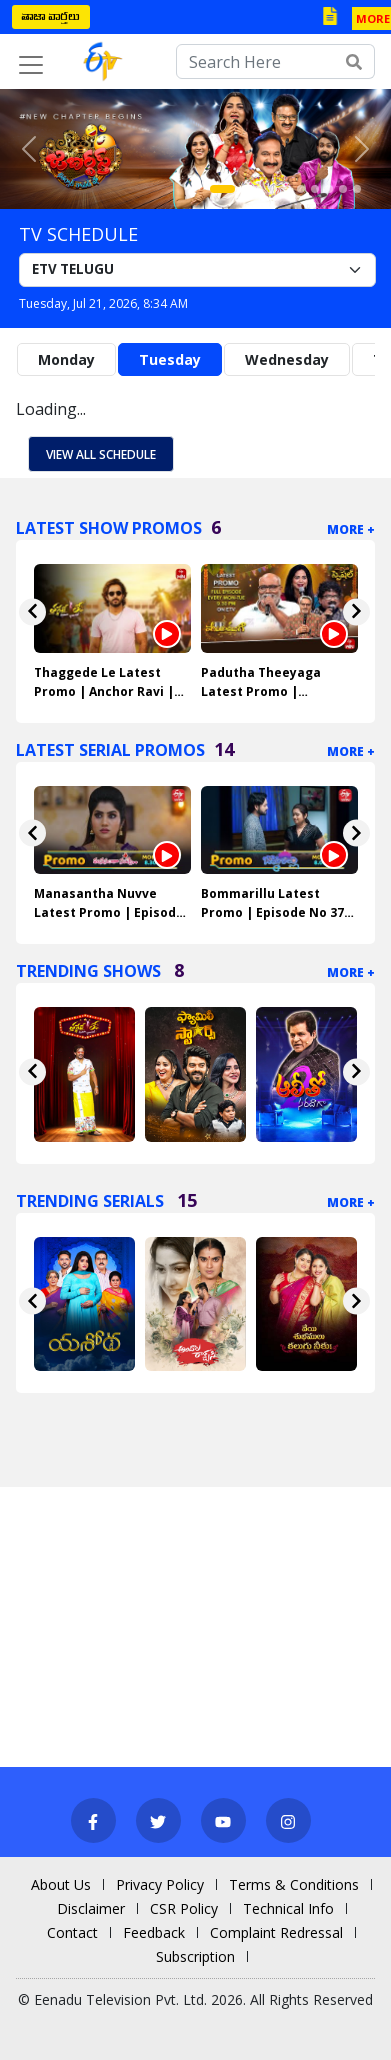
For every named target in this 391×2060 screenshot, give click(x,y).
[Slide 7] (315, 189)
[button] (29, 149)
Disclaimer (91, 1908)
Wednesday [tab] (287, 359)
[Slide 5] (287, 189)
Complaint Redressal (276, 1932)
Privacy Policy (160, 1884)
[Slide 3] (259, 189)
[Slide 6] (301, 189)
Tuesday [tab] (170, 359)
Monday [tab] (66, 359)
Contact (72, 1932)
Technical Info (288, 1908)
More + (351, 529)
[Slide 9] (343, 189)
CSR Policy (184, 1908)
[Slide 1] (222, 189)
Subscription (195, 1956)
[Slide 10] (357, 189)
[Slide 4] (273, 189)
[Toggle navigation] (31, 65)
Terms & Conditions (294, 1884)
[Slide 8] (329, 189)
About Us (61, 1884)
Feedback (154, 1932)
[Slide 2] (245, 189)
